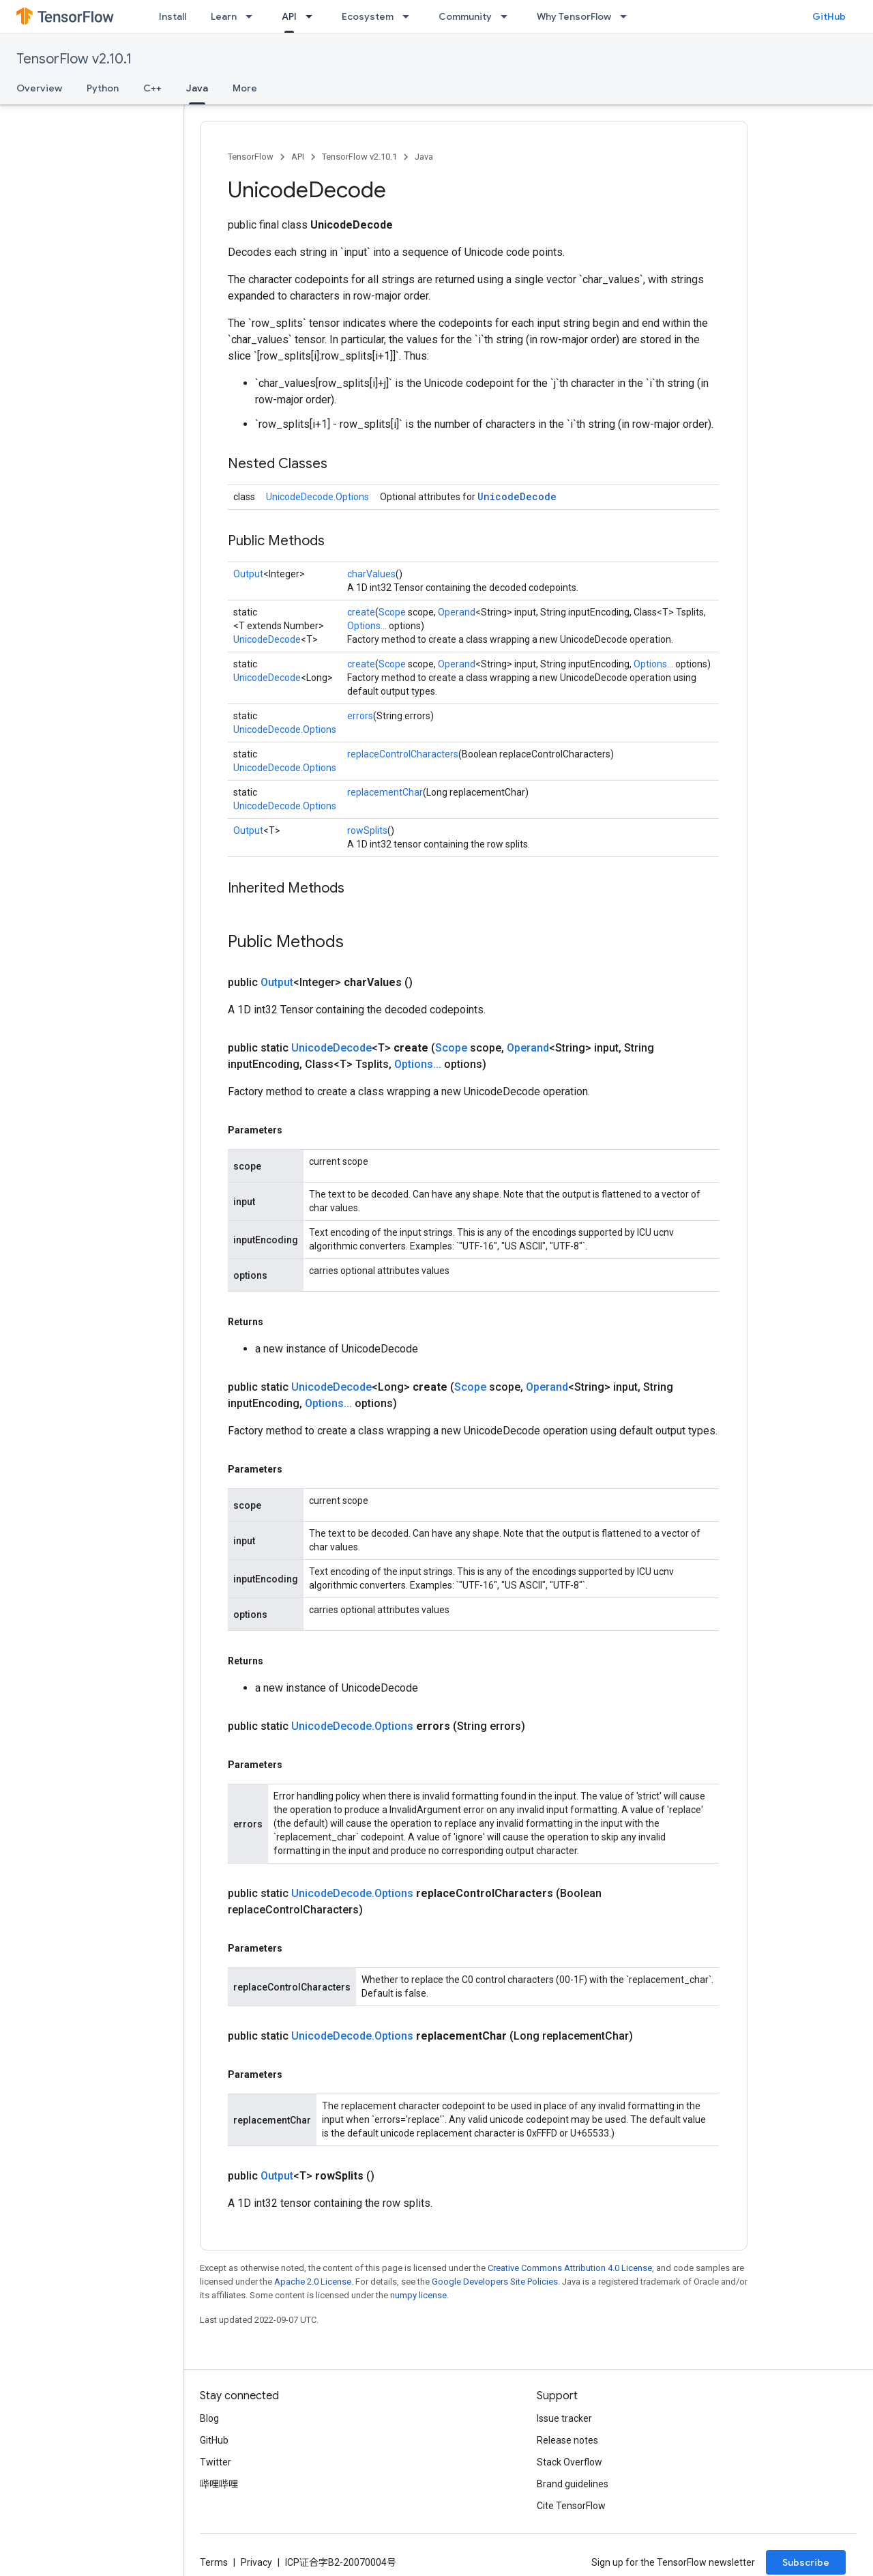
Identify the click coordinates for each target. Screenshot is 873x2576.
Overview (39, 88)
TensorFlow (250, 156)
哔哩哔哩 (219, 2483)
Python (103, 88)
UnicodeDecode (517, 496)
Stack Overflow (569, 2462)
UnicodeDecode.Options (317, 496)
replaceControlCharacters (402, 754)
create (361, 612)
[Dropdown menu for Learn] (253, 16)
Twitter (215, 2462)
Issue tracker (564, 2418)
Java (424, 156)
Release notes (567, 2440)
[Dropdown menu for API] (313, 16)
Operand (456, 612)
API (297, 156)
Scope (392, 612)
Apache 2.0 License (312, 2281)
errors (360, 715)
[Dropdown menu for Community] (508, 16)
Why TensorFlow (574, 16)
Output (248, 573)
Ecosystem (368, 16)
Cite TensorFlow (571, 2505)
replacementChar (385, 792)
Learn (224, 16)
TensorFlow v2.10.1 (74, 59)
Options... (367, 625)
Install (172, 16)
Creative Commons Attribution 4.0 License (570, 2268)
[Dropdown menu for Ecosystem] (410, 16)
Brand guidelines (572, 2483)
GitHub (829, 16)
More (245, 88)
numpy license (418, 2295)
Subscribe (805, 2562)
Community (465, 16)
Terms (214, 2562)
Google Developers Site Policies (495, 2281)
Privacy (256, 2562)
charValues (371, 573)
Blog (209, 2418)
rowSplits (367, 830)
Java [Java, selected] (197, 88)
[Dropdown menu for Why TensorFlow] (627, 16)
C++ (152, 88)
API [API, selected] (289, 16)
